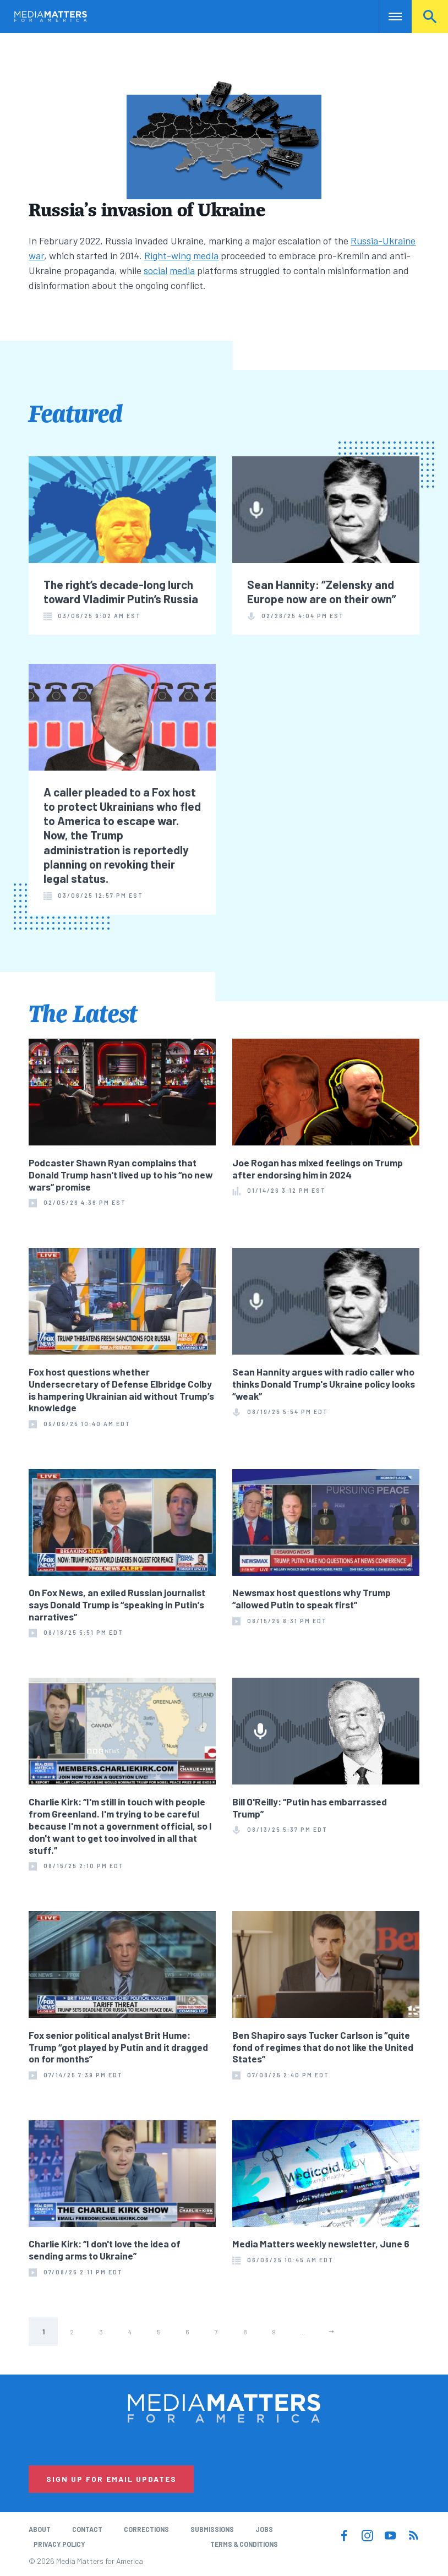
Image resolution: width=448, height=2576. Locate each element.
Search (430, 16)
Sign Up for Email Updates (111, 2479)
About (40, 2529)
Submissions (212, 2529)
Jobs (264, 2529)
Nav (388, 16)
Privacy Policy (59, 2544)
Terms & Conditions (244, 2544)
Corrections (146, 2529)
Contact (87, 2529)
